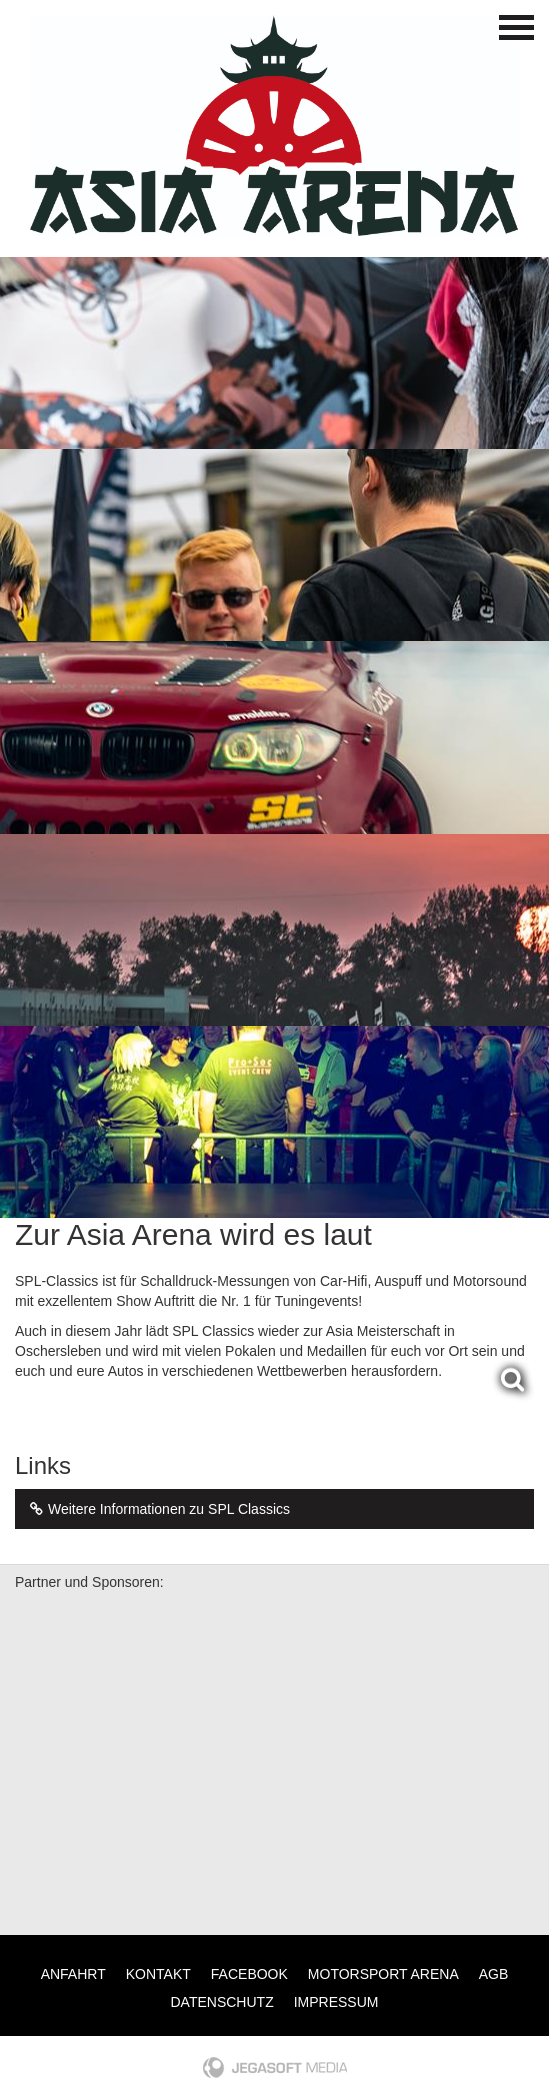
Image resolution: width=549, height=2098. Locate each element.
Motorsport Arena (383, 1974)
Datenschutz (222, 2002)
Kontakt (158, 1974)
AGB (494, 1974)
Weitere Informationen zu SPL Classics (157, 1509)
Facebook (249, 1974)
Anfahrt (73, 1974)
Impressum (336, 2002)
